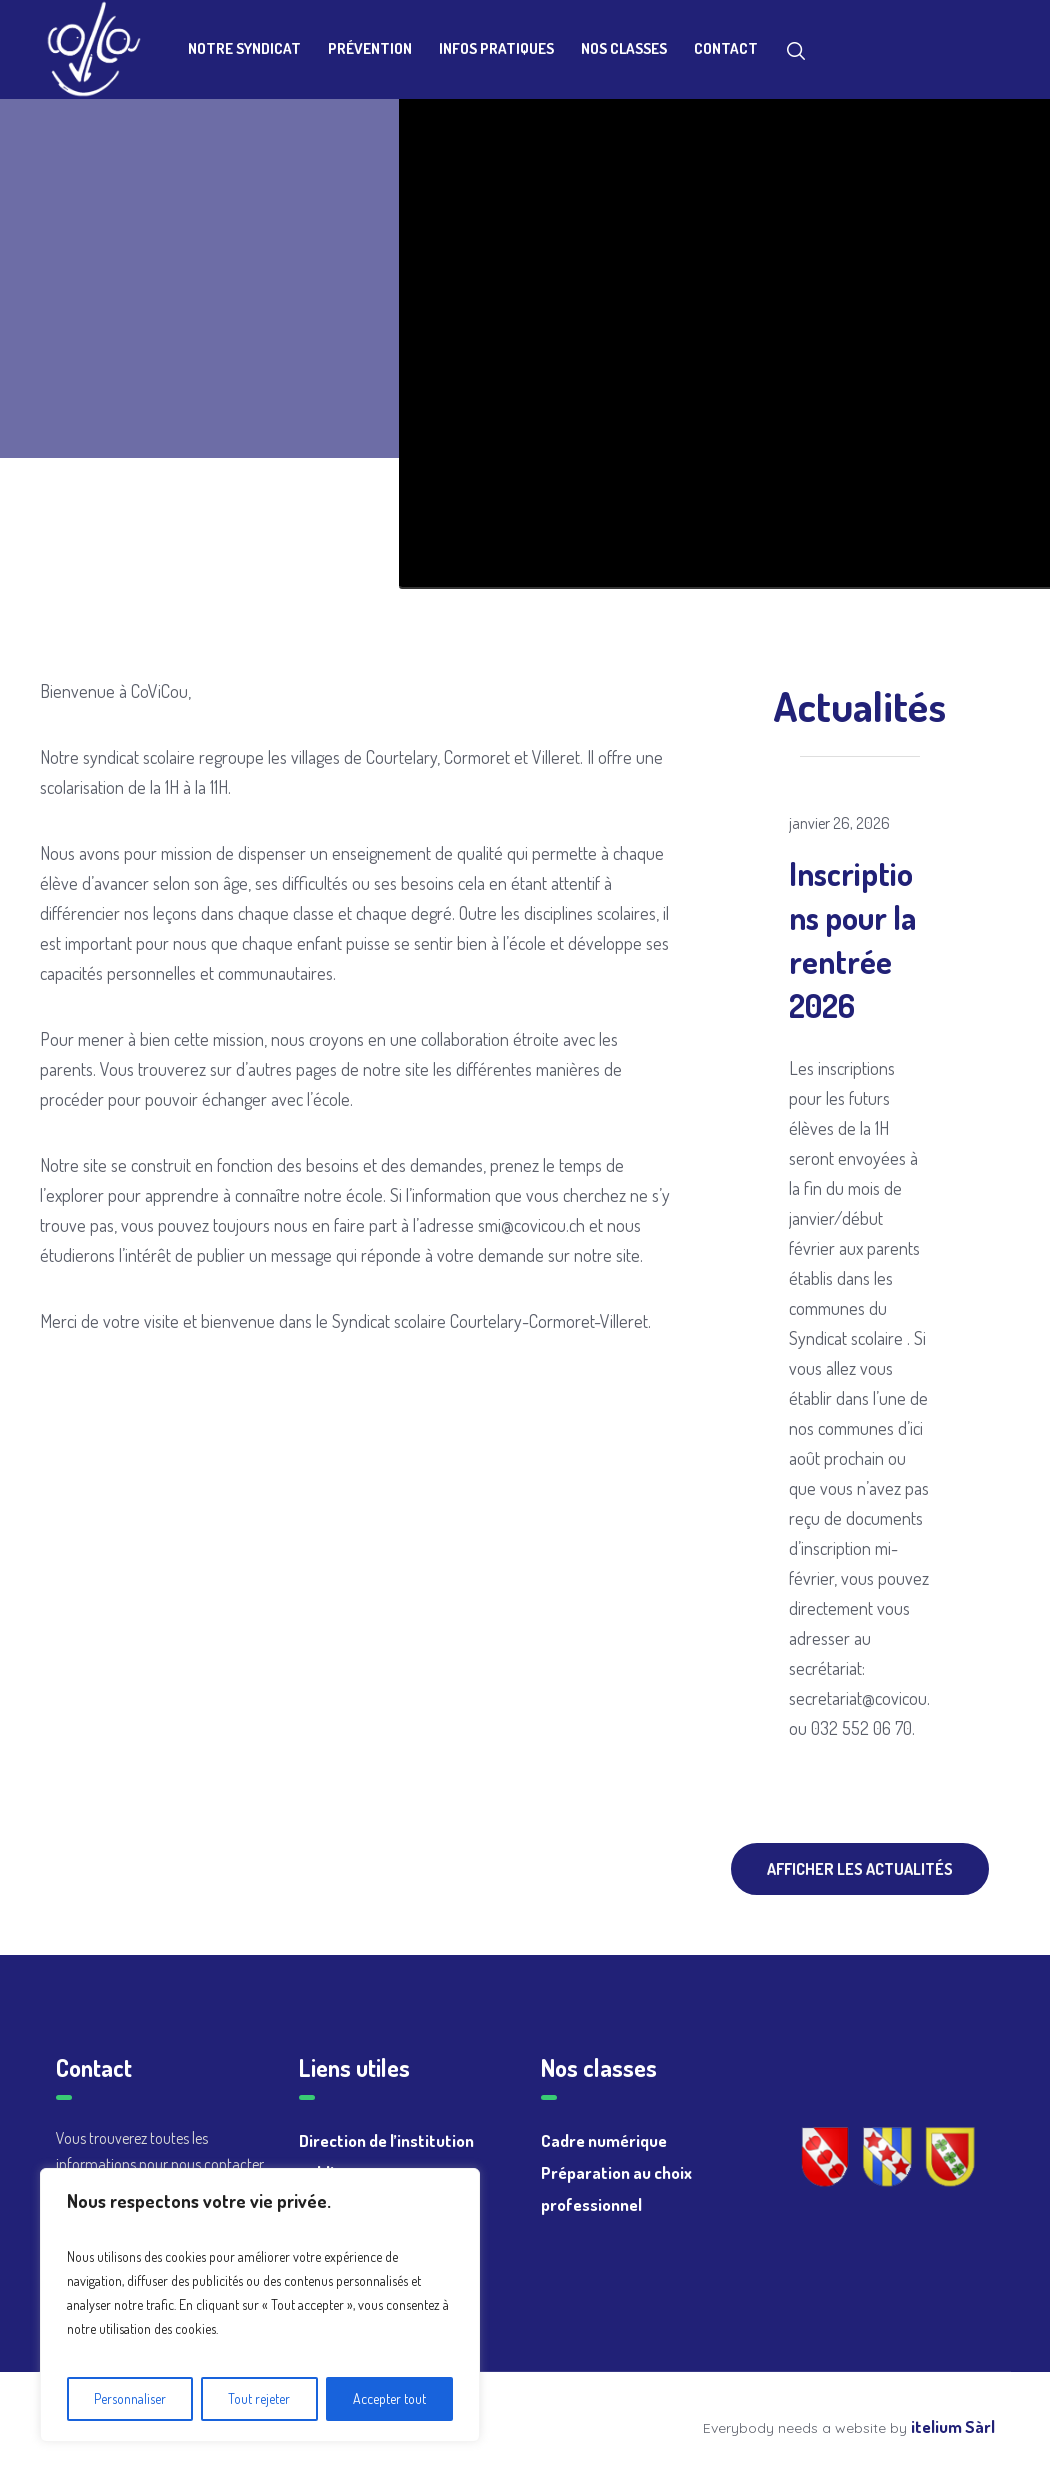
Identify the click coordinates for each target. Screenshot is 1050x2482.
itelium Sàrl (953, 2426)
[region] (260, 2305)
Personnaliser (130, 2398)
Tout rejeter (259, 2398)
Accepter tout (389, 2398)
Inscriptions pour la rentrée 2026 (852, 939)
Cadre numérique (604, 2140)
